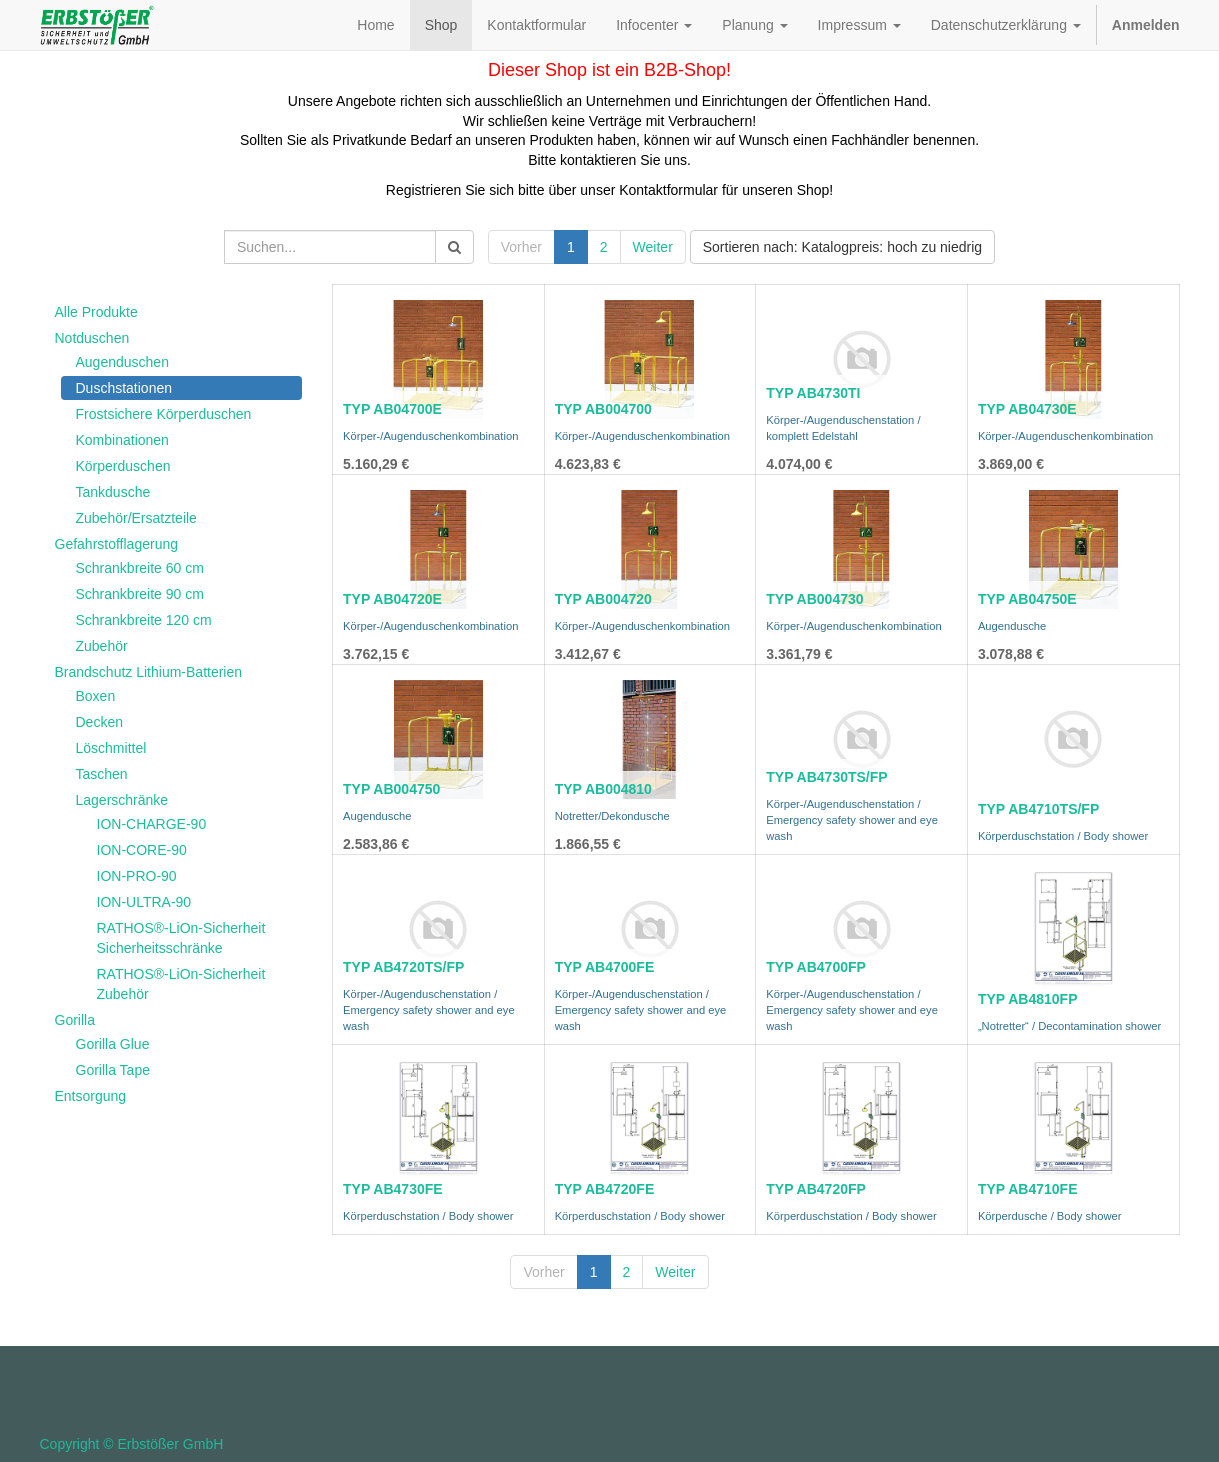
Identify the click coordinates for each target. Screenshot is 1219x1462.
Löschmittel (111, 748)
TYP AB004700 (603, 409)
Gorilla (75, 1020)
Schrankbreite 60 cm (140, 568)
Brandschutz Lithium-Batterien (149, 672)
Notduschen (92, 338)
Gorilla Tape (113, 1070)
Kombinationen (122, 440)
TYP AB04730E (1027, 409)
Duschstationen (124, 388)
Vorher (521, 247)
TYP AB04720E (392, 599)
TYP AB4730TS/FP (826, 777)
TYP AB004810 (603, 789)
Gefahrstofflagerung (117, 544)
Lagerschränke (122, 800)
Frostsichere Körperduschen (164, 414)
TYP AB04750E (1027, 599)
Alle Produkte (96, 312)
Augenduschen (122, 362)
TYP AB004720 (603, 599)
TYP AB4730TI (813, 393)
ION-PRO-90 (137, 876)
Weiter (653, 247)
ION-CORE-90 (142, 850)
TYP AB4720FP (816, 1189)
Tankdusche (113, 492)
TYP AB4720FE (605, 1189)
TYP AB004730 (814, 599)
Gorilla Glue (113, 1044)
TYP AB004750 (391, 789)
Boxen (96, 696)
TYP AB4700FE (605, 967)
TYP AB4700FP (816, 967)
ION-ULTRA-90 (144, 902)
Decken (99, 722)
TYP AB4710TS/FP (1038, 809)
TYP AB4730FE (393, 1189)
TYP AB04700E (392, 409)
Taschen (102, 774)
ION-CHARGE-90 (152, 824)
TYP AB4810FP (1028, 999)
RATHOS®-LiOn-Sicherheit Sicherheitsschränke (181, 938)
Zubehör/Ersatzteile (136, 518)
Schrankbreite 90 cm (140, 594)
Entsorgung (91, 1096)
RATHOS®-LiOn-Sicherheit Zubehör (181, 984)
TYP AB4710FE (1028, 1189)
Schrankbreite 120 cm (144, 620)
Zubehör (102, 646)
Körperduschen (123, 466)
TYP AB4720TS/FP (403, 967)
